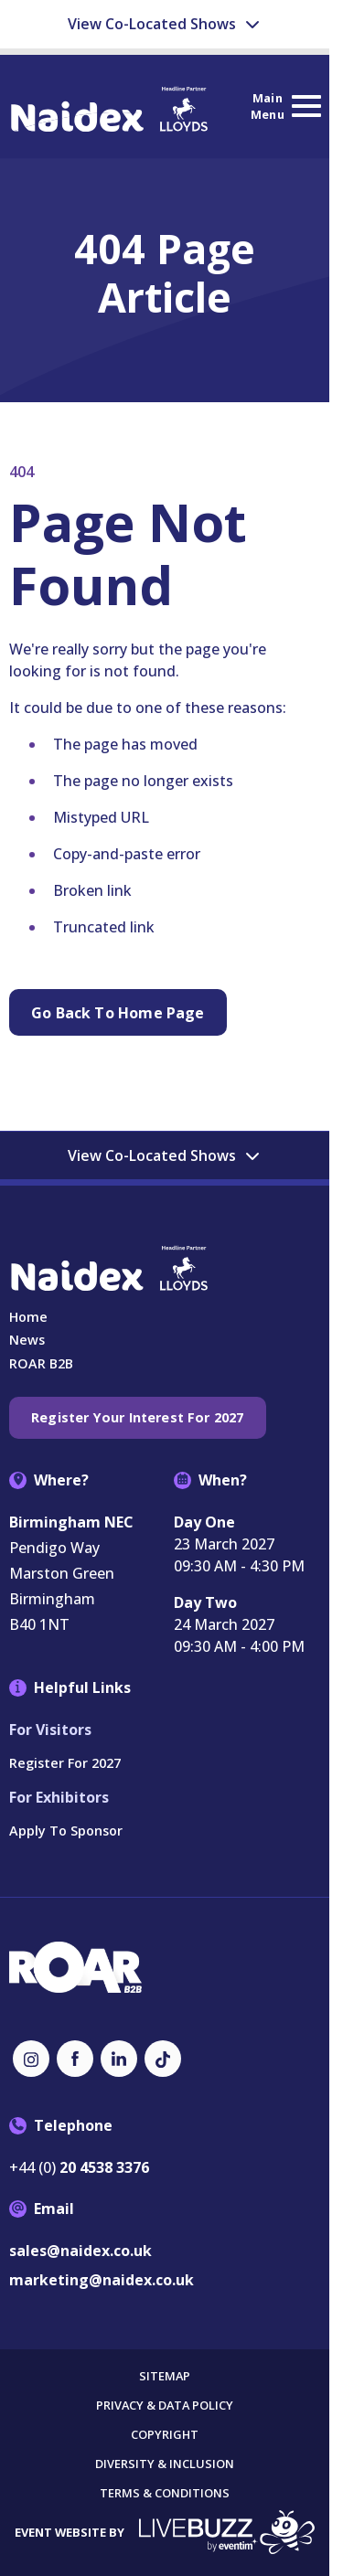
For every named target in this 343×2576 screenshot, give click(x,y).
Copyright (164, 2435)
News (27, 1339)
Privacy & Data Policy (164, 2405)
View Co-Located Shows (165, 24)
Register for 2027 (65, 1763)
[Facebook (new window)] (75, 2058)
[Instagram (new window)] (31, 2058)
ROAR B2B (41, 1363)
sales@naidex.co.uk (80, 2251)
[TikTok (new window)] (163, 2058)
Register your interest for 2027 (137, 1417)
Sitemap (164, 2376)
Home (28, 1317)
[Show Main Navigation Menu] (286, 106)
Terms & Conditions (165, 2493)
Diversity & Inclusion (164, 2464)
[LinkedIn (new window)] (119, 2058)
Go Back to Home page (118, 1013)
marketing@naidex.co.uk (101, 2280)
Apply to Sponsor (66, 1830)
